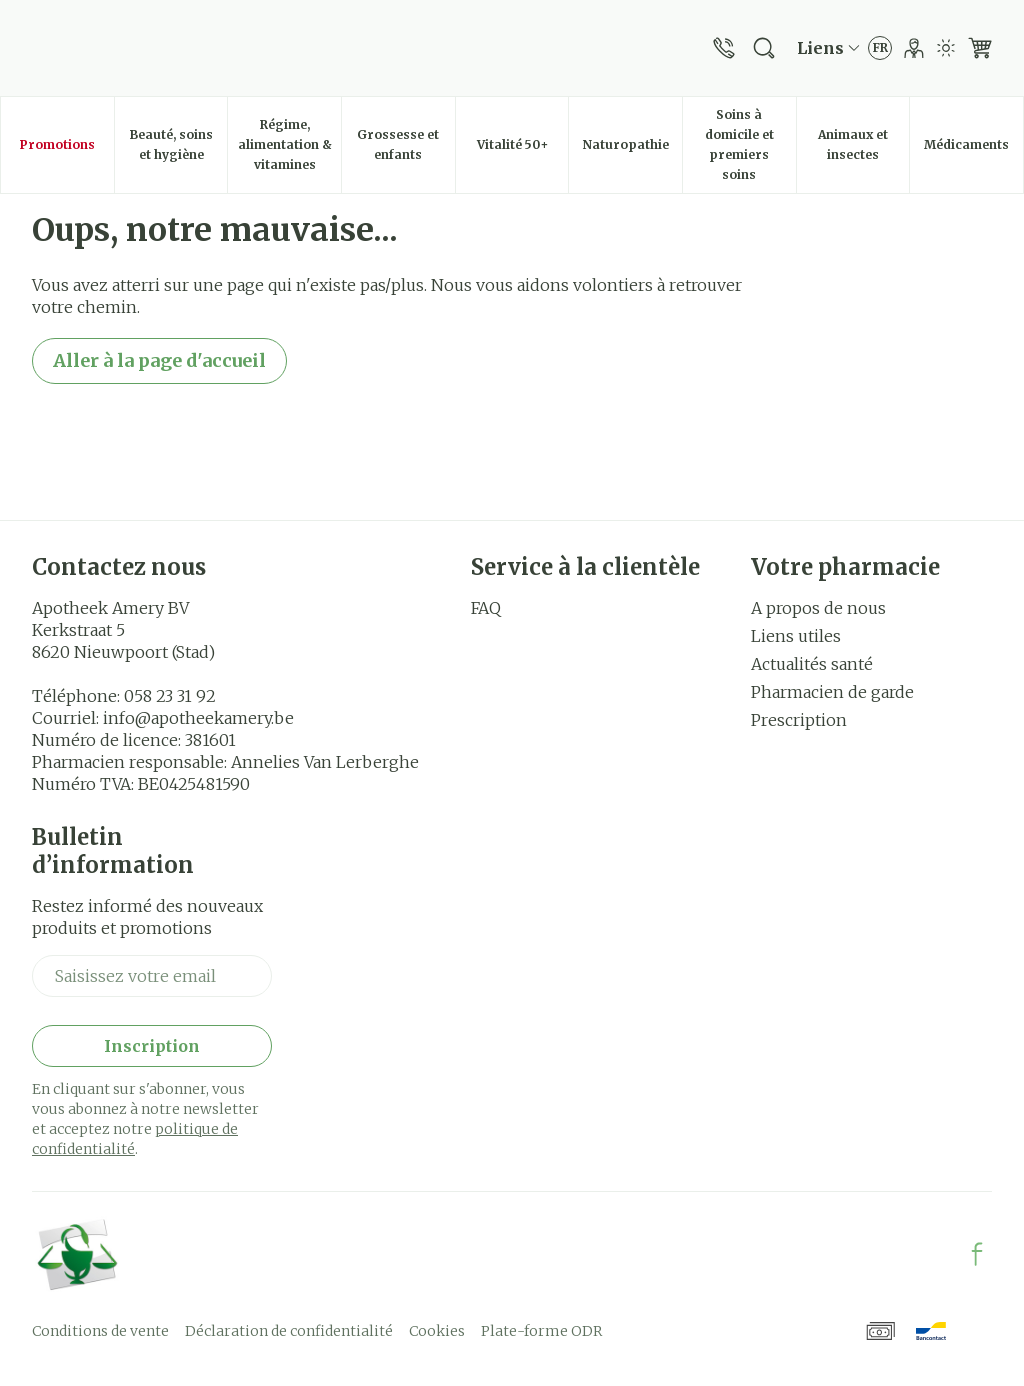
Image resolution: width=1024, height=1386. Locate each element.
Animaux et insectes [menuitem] (863, 144)
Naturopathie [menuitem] (632, 149)
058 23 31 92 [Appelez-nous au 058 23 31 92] (170, 696)
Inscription (152, 1046)
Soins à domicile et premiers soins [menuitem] (750, 144)
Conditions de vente (100, 1331)
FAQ (486, 608)
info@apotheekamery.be (198, 718)
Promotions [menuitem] (57, 144)
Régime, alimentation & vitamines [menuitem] (289, 144)
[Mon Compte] (914, 48)
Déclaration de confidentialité (289, 1331)
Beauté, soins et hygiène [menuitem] (179, 144)
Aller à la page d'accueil (159, 360)
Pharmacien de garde (832, 692)
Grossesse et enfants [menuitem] (405, 144)
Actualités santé (812, 664)
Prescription (799, 720)
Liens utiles (796, 636)
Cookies (437, 1331)
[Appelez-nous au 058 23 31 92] (724, 48)
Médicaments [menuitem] (973, 149)
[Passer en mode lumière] (946, 48)
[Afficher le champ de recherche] (764, 48)
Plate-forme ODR (541, 1331)
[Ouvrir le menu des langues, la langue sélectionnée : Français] (880, 48)
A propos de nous (818, 608)
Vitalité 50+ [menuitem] (523, 149)
